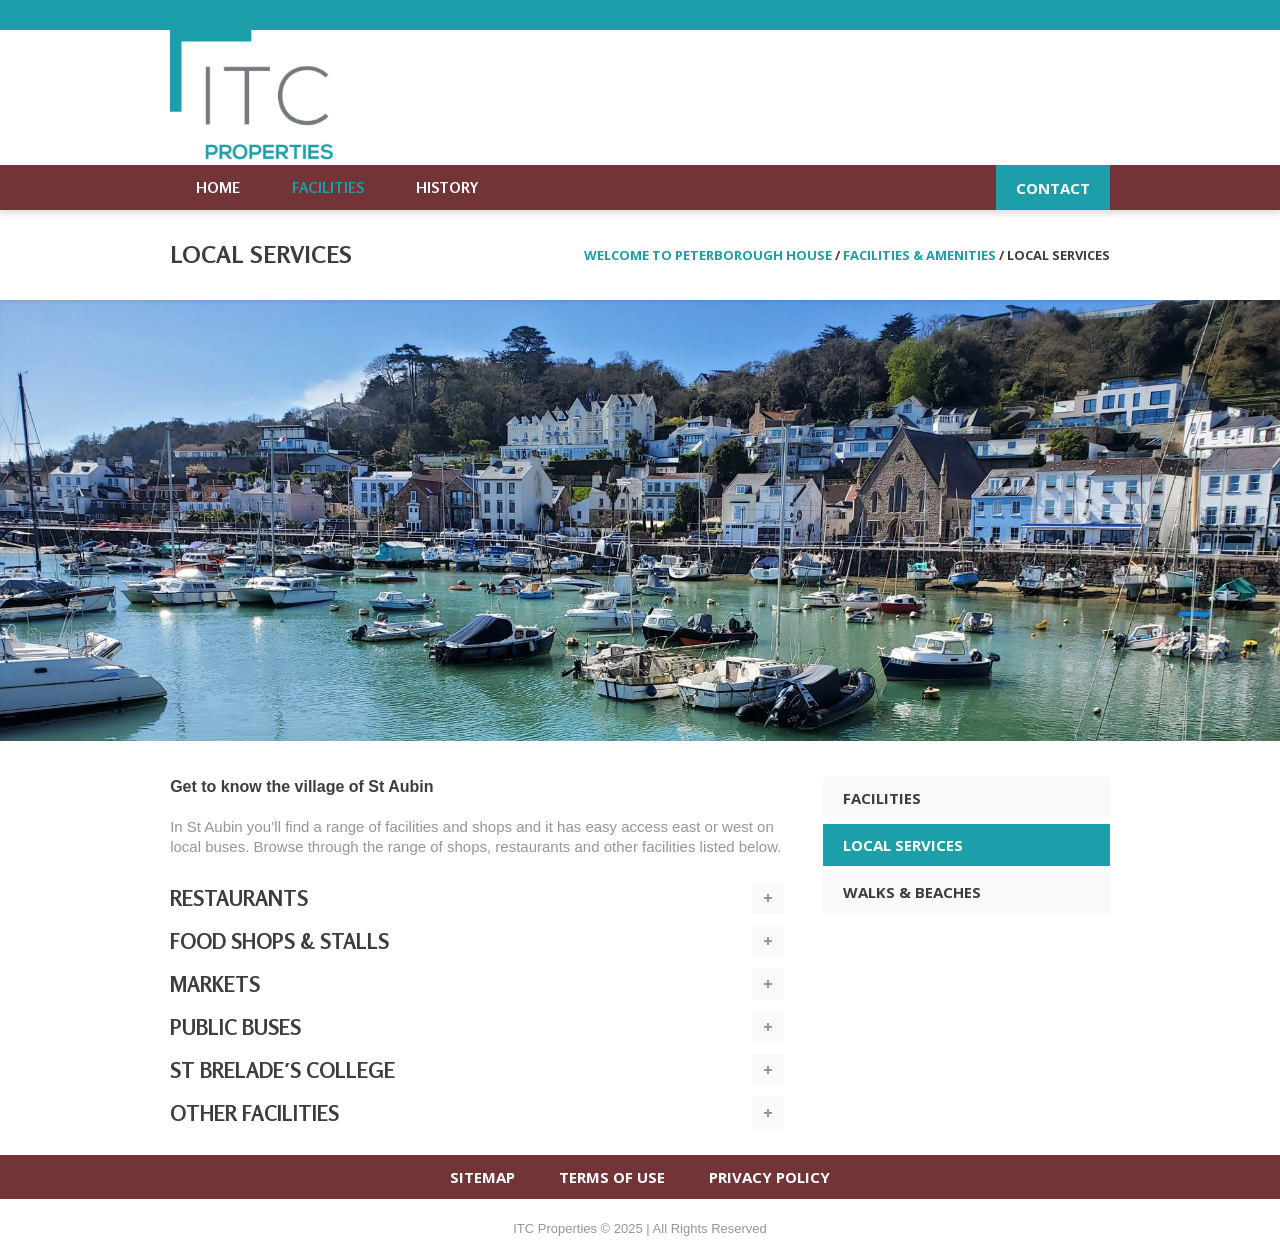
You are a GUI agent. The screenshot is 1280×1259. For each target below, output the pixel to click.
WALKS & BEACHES (912, 892)
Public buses (235, 1027)
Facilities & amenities (919, 255)
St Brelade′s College (282, 1070)
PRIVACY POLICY (769, 1177)
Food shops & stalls (279, 941)
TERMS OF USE (612, 1177)
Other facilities (254, 1113)
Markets (215, 984)
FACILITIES (882, 798)
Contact (1053, 188)
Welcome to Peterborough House (708, 255)
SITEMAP (482, 1177)
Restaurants (239, 898)
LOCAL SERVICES (903, 845)
